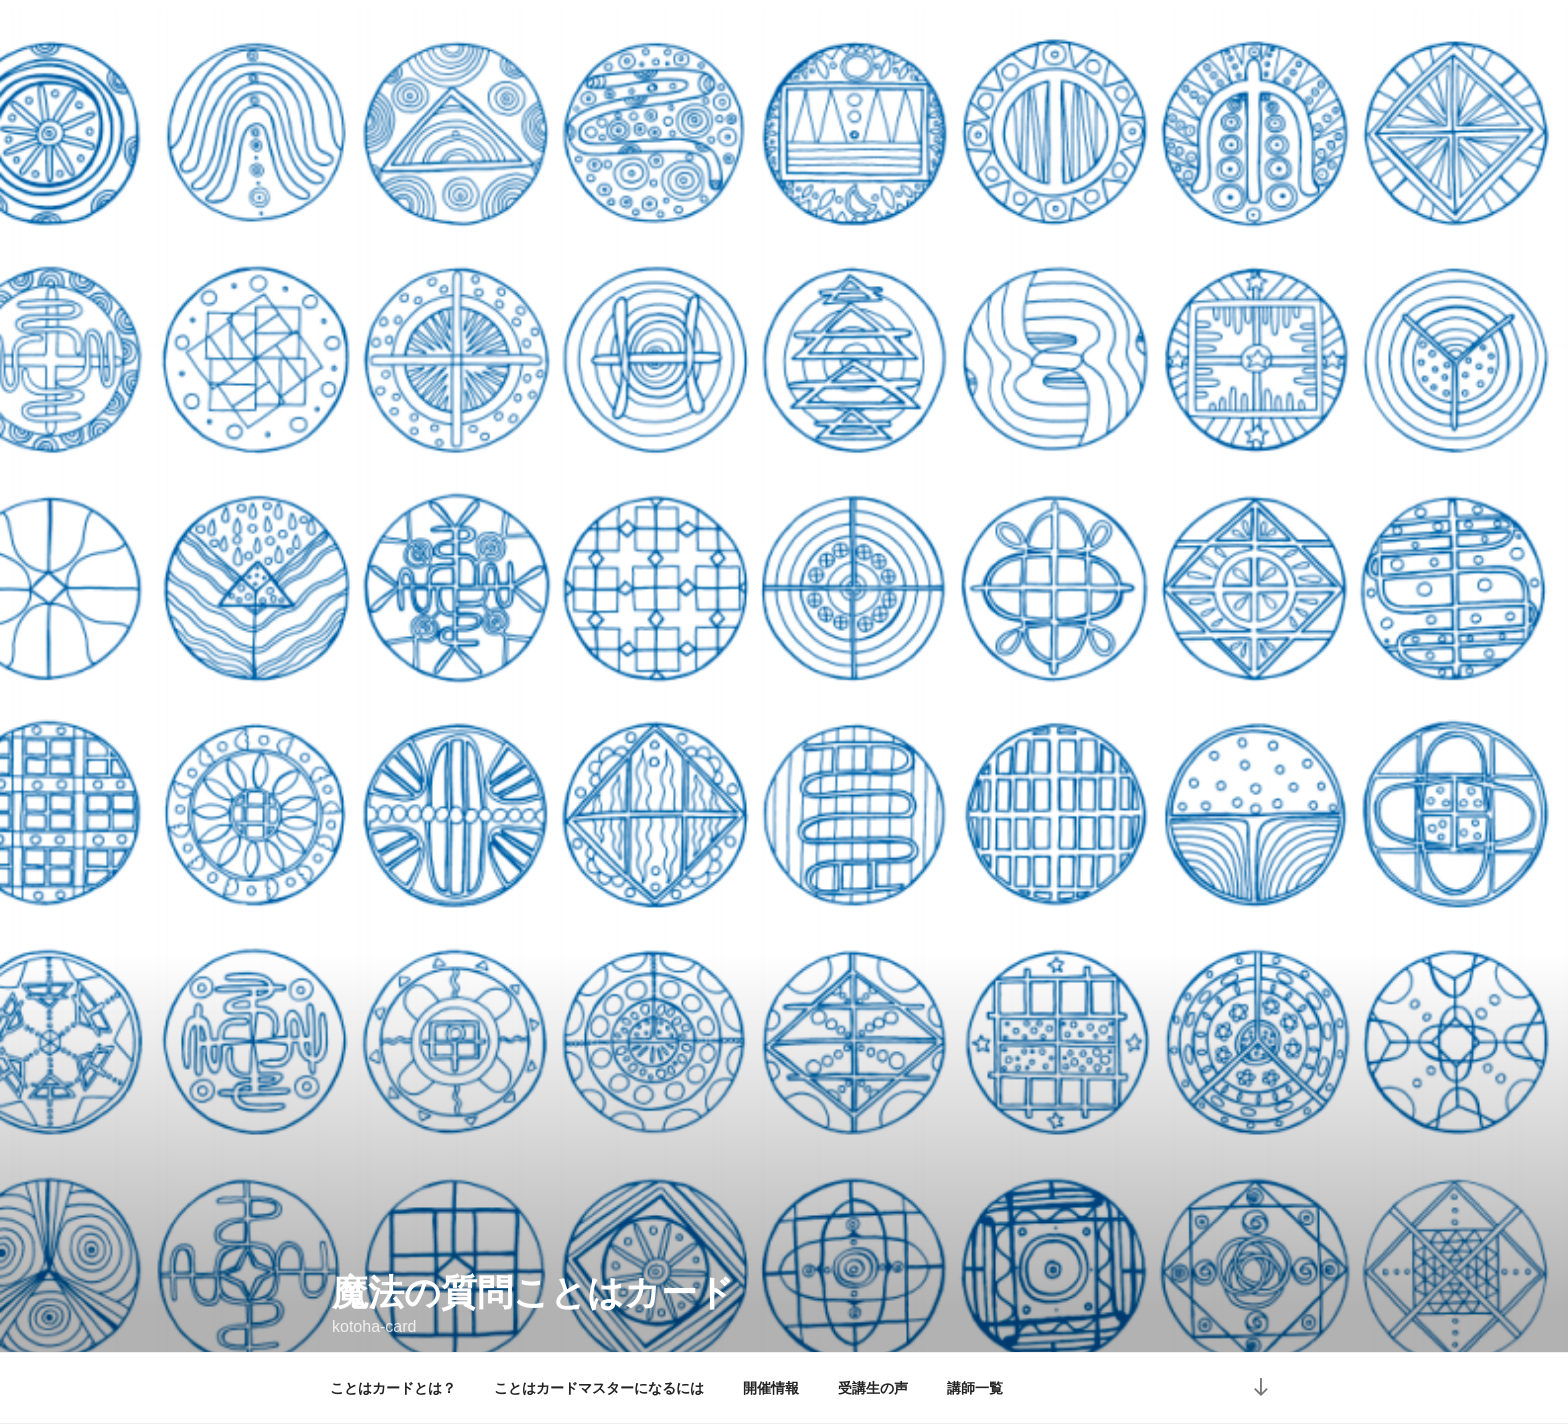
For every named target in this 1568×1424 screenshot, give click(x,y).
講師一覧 (975, 1388)
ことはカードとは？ (393, 1388)
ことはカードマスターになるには (599, 1388)
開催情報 (771, 1388)
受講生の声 (873, 1388)
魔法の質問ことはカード (533, 1259)
